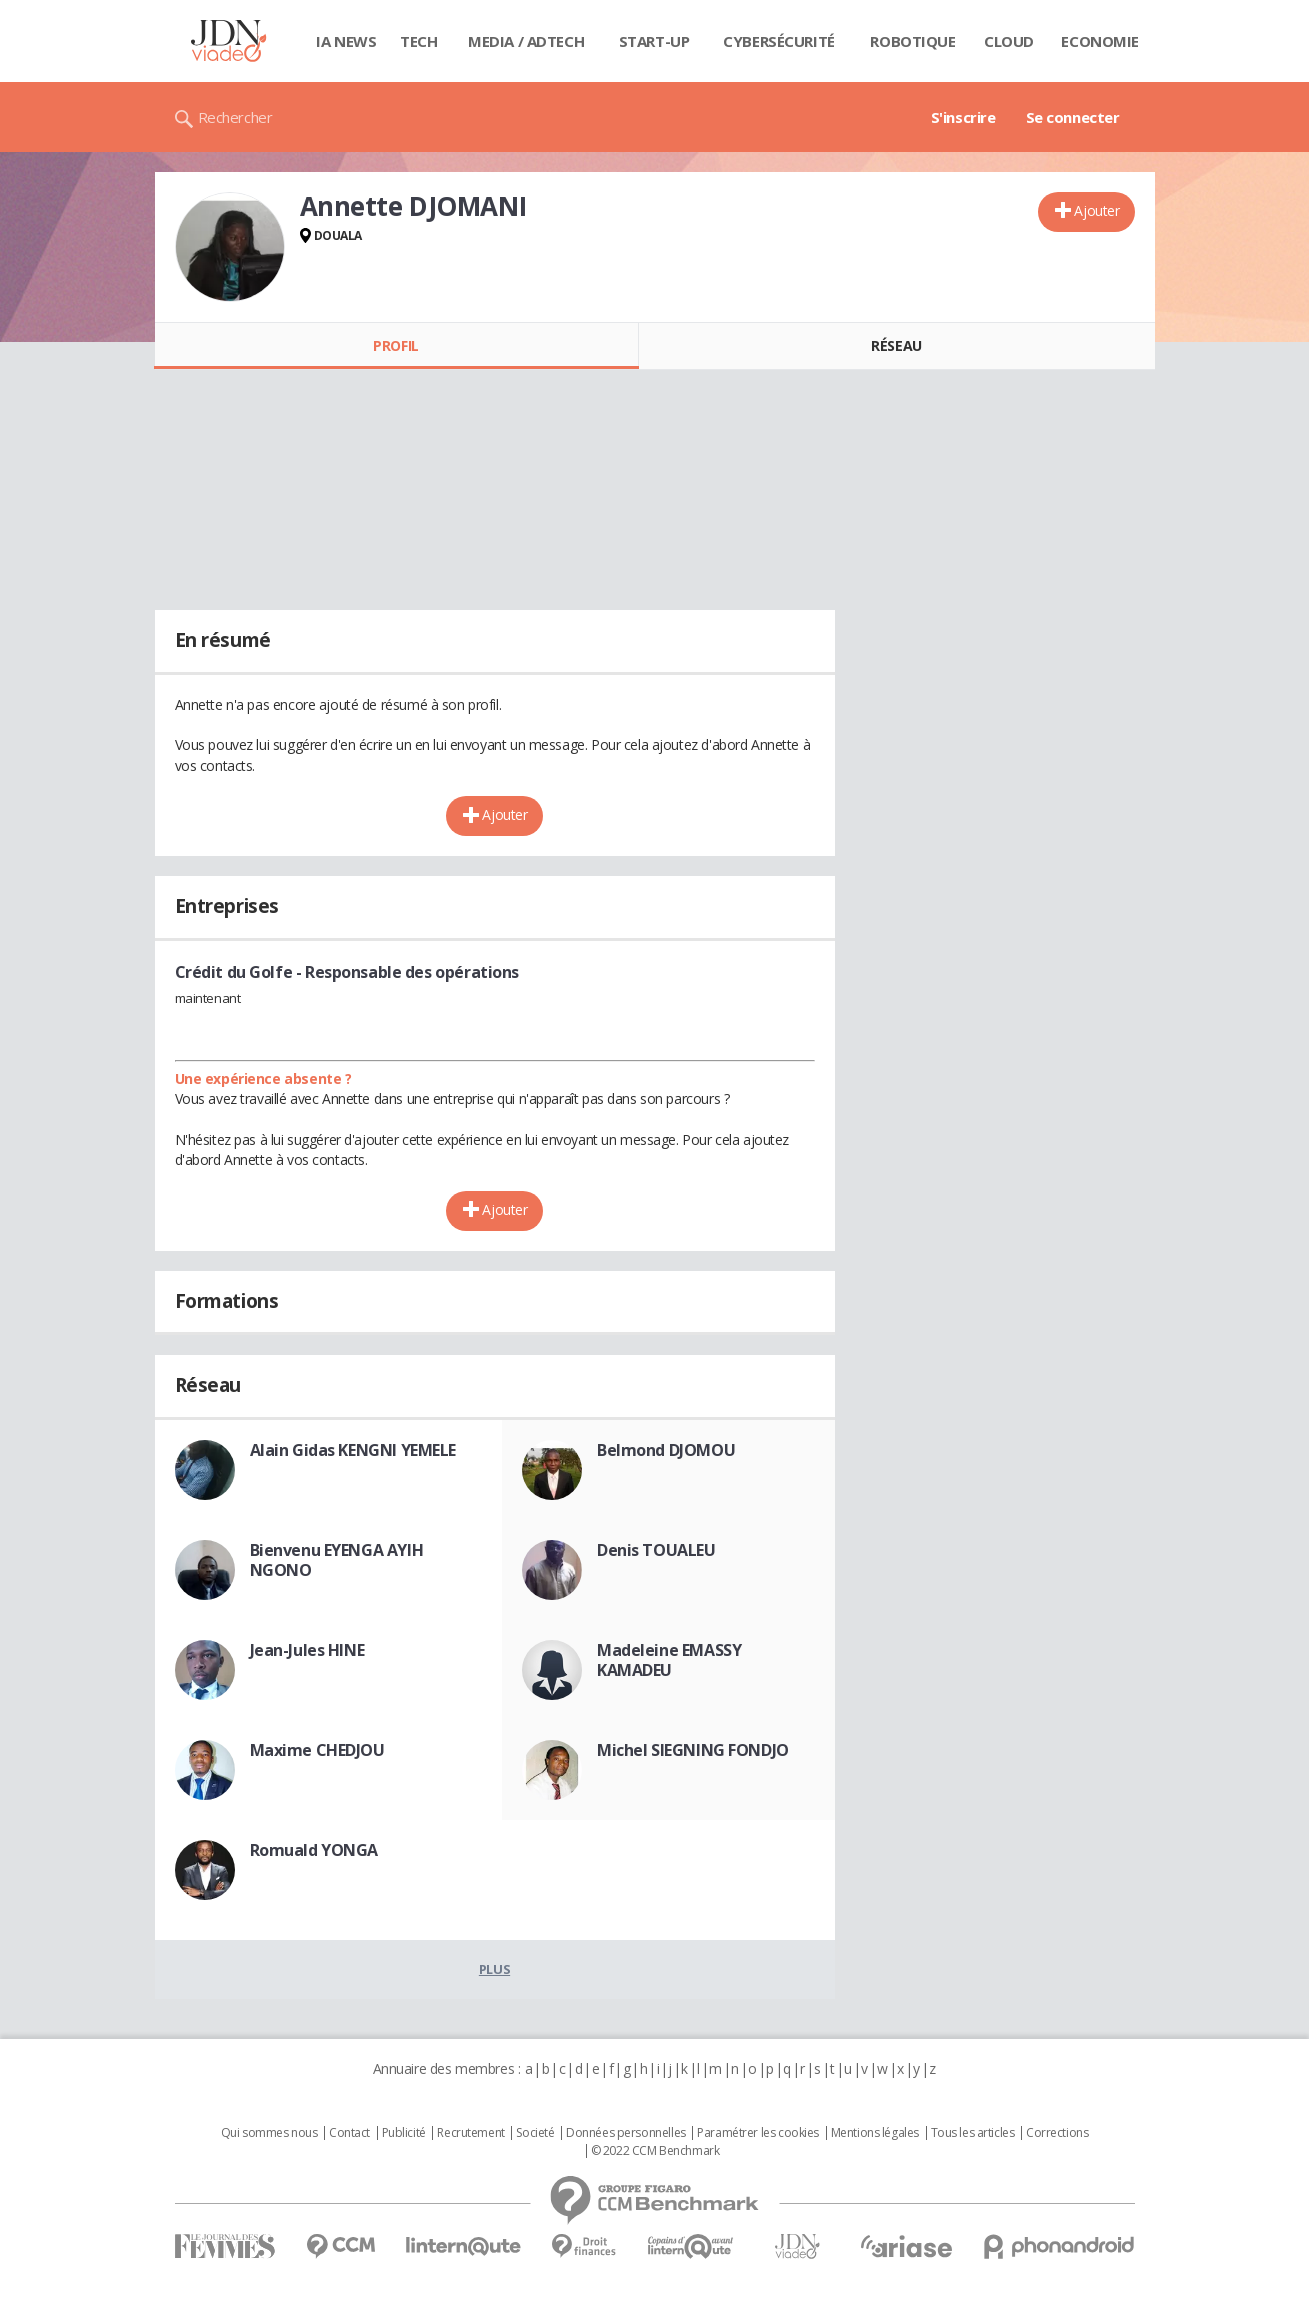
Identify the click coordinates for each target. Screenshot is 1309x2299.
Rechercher (235, 117)
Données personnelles (626, 2133)
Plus (494, 1969)
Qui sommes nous (269, 2133)
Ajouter (1096, 210)
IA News (346, 41)
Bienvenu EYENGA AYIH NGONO (337, 1560)
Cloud (1009, 41)
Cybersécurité (779, 41)
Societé (535, 2133)
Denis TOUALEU (656, 1550)
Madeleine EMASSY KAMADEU (669, 1660)
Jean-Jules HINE (307, 1650)
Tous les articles (973, 2133)
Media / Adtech (526, 41)
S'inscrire (963, 117)
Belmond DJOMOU (666, 1450)
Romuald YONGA (314, 1850)
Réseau (896, 345)
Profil (395, 345)
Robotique (912, 41)
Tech (418, 41)
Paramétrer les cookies (758, 2133)
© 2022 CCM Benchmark (655, 2151)
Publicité (404, 2133)
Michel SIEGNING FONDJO (693, 1750)
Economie (1100, 41)
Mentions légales (875, 2133)
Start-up (654, 41)
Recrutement (470, 2133)
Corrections (1057, 2133)
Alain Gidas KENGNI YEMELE (353, 1450)
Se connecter (1073, 117)
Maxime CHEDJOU (317, 1750)
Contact (349, 2133)
